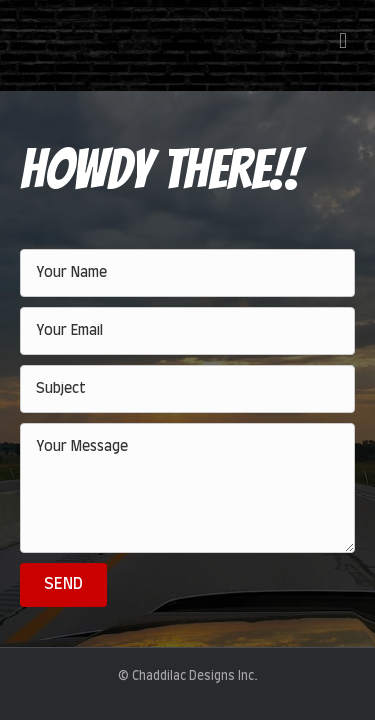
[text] (187, 273)
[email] (187, 331)
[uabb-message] (187, 488)
